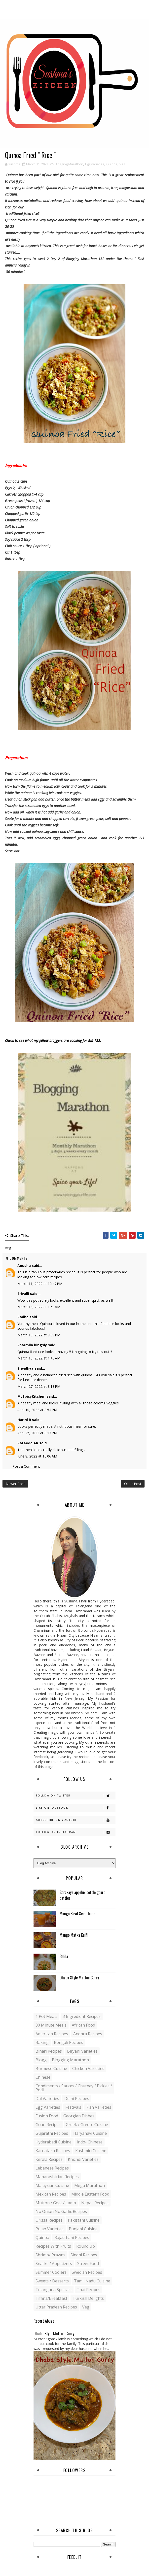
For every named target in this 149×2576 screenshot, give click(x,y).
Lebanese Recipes (52, 2168)
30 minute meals (51, 2025)
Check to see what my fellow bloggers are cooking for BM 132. (53, 1040)
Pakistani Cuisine (84, 2220)
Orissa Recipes (49, 2220)
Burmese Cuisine (51, 2068)
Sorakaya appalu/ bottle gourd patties (83, 1895)
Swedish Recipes (87, 2272)
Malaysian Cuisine (52, 2185)
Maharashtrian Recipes (57, 2176)
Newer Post (15, 1483)
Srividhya (25, 1368)
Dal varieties (47, 2098)
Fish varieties (98, 2107)
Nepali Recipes (95, 2202)
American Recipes (52, 2033)
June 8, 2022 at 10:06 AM (37, 1456)
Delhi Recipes (76, 2098)
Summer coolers (51, 2272)
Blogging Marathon (69, 164)
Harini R (24, 1419)
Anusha (24, 1265)
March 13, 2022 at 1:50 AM (38, 1306)
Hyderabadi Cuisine (54, 2142)
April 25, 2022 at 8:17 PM (37, 1432)
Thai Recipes (88, 2289)
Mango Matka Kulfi (74, 1935)
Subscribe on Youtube (75, 1820)
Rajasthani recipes (71, 2237)
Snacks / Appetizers (54, 2263)
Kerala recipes (49, 2159)
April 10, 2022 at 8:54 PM (37, 1409)
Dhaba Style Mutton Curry (79, 1978)
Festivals (73, 2107)
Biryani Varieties (82, 2051)
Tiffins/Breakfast (51, 2298)
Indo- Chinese (90, 2142)
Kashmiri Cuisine (90, 2150)
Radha (23, 1317)
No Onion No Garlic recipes (61, 2211)
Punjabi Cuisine (83, 2229)
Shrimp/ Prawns (50, 2255)
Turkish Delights (88, 2298)
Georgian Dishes (78, 2116)
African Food (83, 2025)
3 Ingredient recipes (82, 2016)
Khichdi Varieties (83, 2159)
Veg (122, 164)
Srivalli (23, 1293)
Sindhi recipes (84, 2255)
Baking (42, 2042)
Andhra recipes (87, 2033)
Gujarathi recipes (52, 2133)
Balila (64, 1956)
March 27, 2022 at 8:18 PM (38, 1386)
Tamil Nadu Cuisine (92, 2281)
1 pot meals (46, 2016)
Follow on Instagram (75, 1832)
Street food (88, 2263)
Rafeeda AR (27, 1443)
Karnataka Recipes (53, 2150)
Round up (85, 2246)
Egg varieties (94, 164)
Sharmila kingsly (32, 1345)
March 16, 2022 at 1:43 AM (38, 1358)
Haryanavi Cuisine (90, 2133)
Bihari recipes (49, 2051)
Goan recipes (48, 2124)
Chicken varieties (88, 2068)
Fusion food (47, 2116)
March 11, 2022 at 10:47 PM (39, 1283)
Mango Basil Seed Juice (77, 1914)
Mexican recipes (51, 2194)
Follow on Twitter (75, 1795)
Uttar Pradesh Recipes (56, 2307)
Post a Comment (26, 1466)
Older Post (132, 1483)
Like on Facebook (75, 1808)
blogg (41, 2060)
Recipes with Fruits (53, 2246)
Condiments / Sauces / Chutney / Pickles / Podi (74, 2088)
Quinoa (111, 164)
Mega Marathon (89, 2185)
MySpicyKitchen (31, 1396)
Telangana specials (54, 2289)
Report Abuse (44, 2321)
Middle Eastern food (90, 2194)
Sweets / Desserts (52, 2281)
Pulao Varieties (50, 2229)
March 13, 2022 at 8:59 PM (38, 1335)
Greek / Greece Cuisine (87, 2124)
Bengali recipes (68, 2042)
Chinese (43, 2077)
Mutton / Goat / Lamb (56, 2202)
